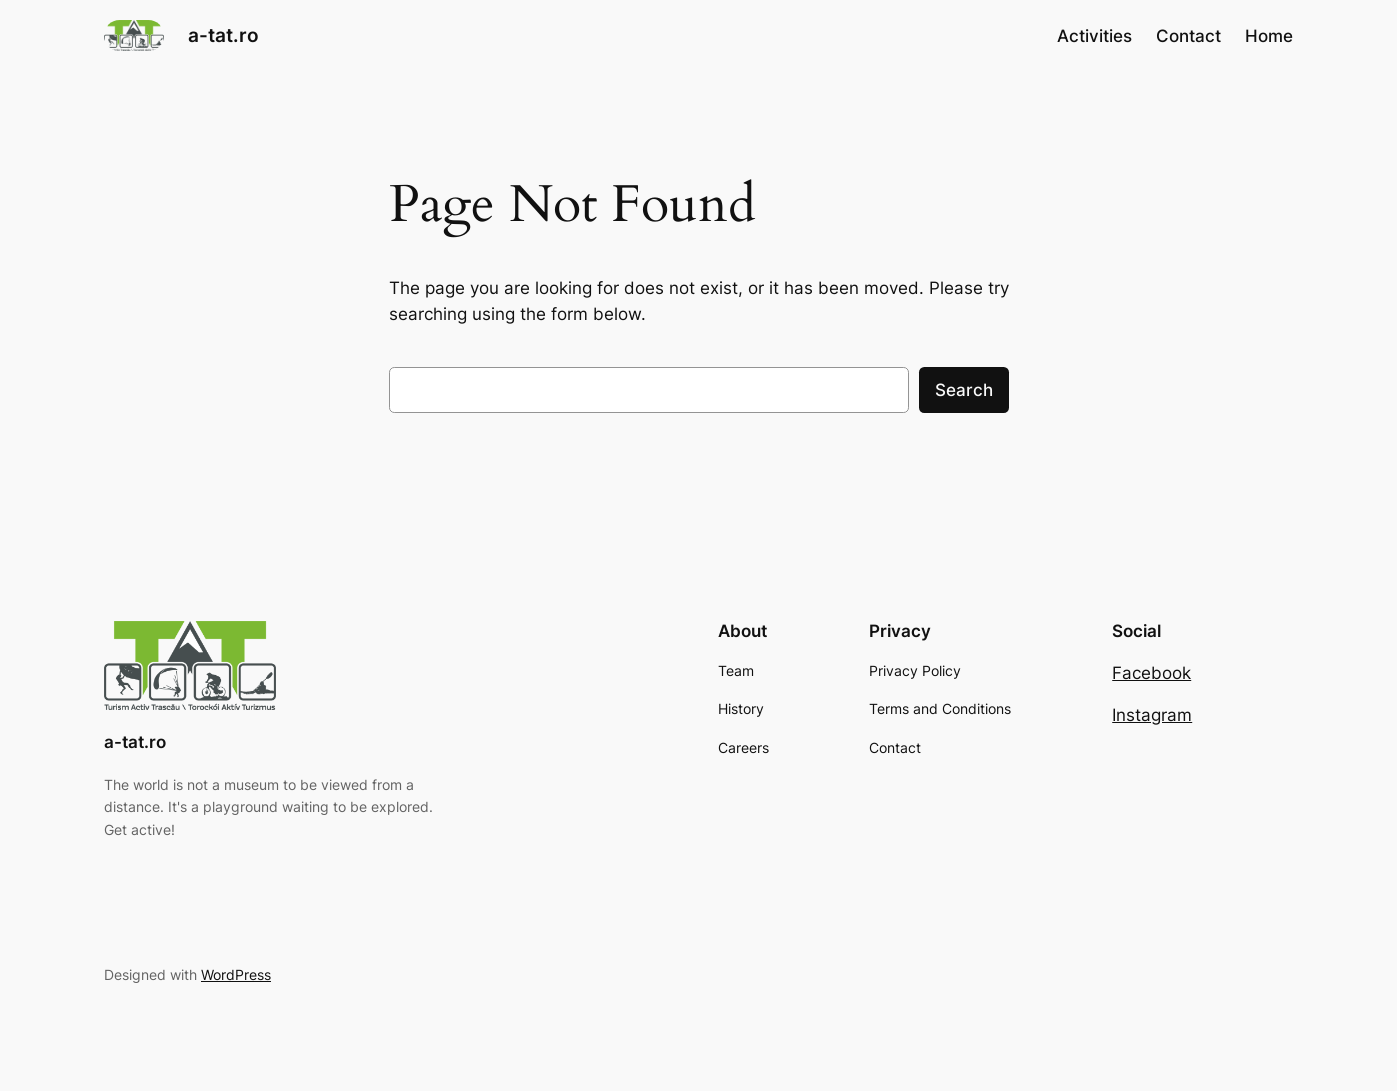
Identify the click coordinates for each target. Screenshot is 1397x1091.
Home (1269, 36)
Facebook (1151, 673)
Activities (1094, 36)
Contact (1188, 36)
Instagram (1152, 715)
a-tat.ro (223, 35)
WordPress (236, 974)
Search (964, 390)
